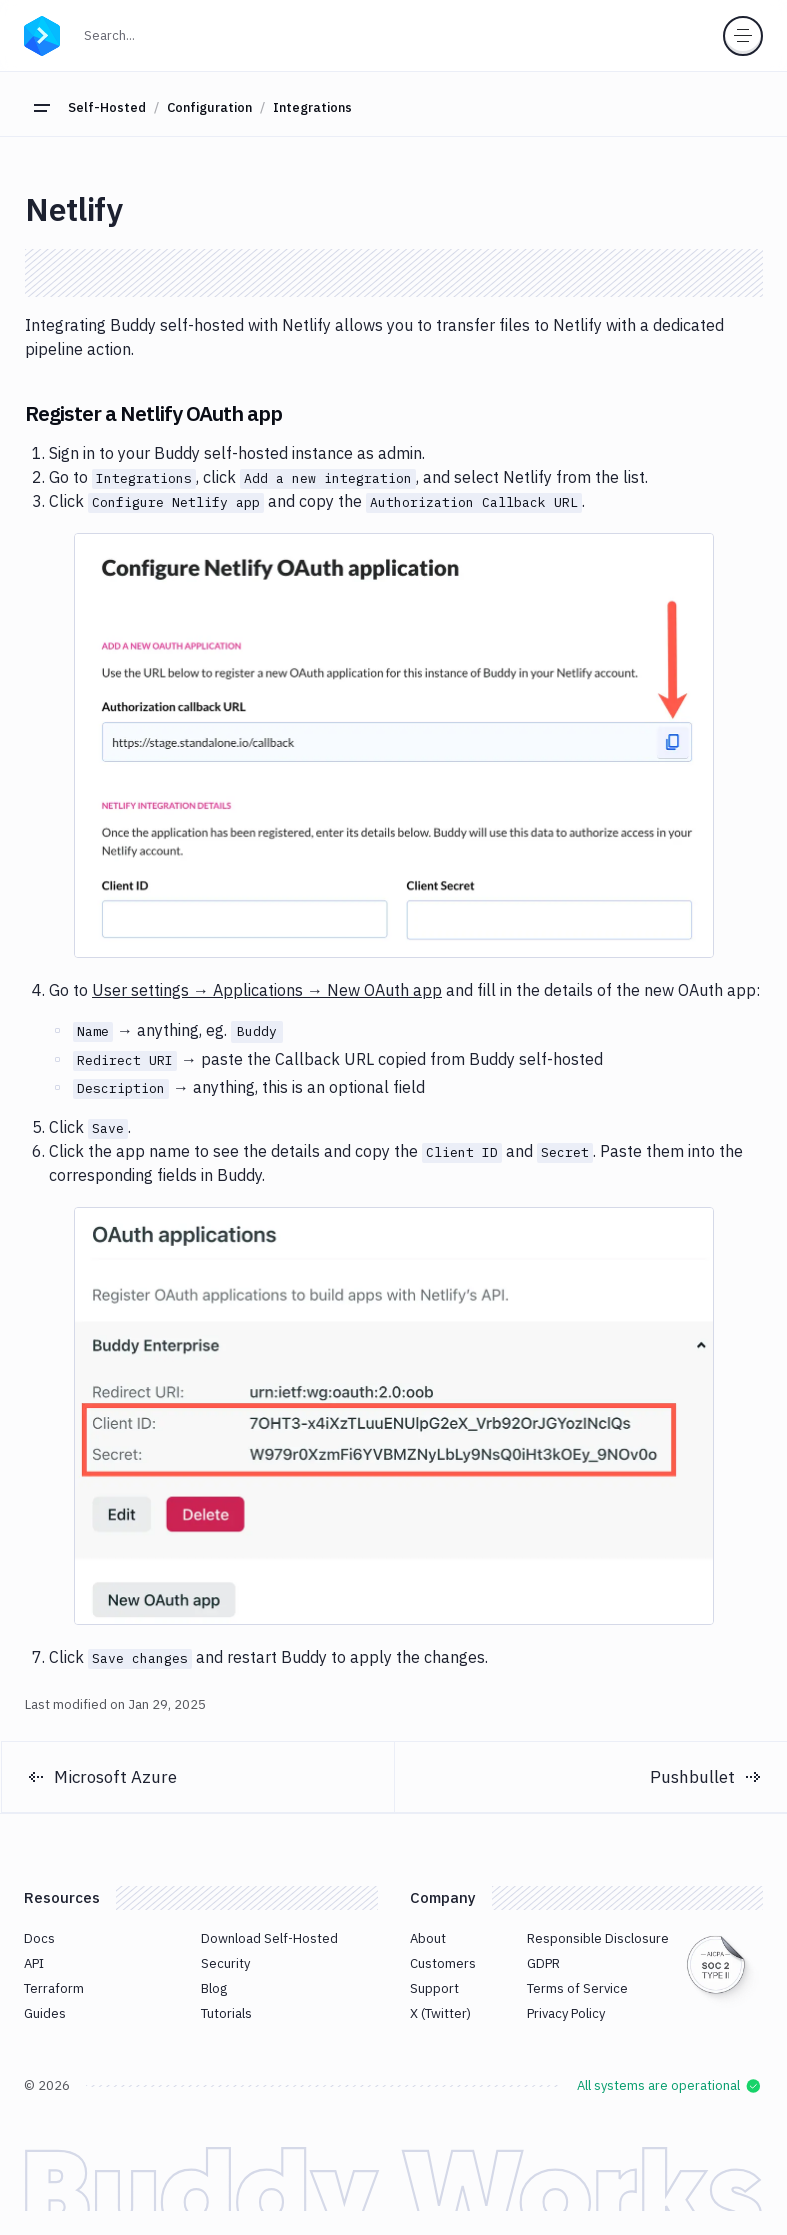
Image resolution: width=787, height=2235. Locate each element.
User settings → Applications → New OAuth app (267, 990)
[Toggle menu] (743, 36)
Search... (153, 33)
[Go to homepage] (42, 33)
